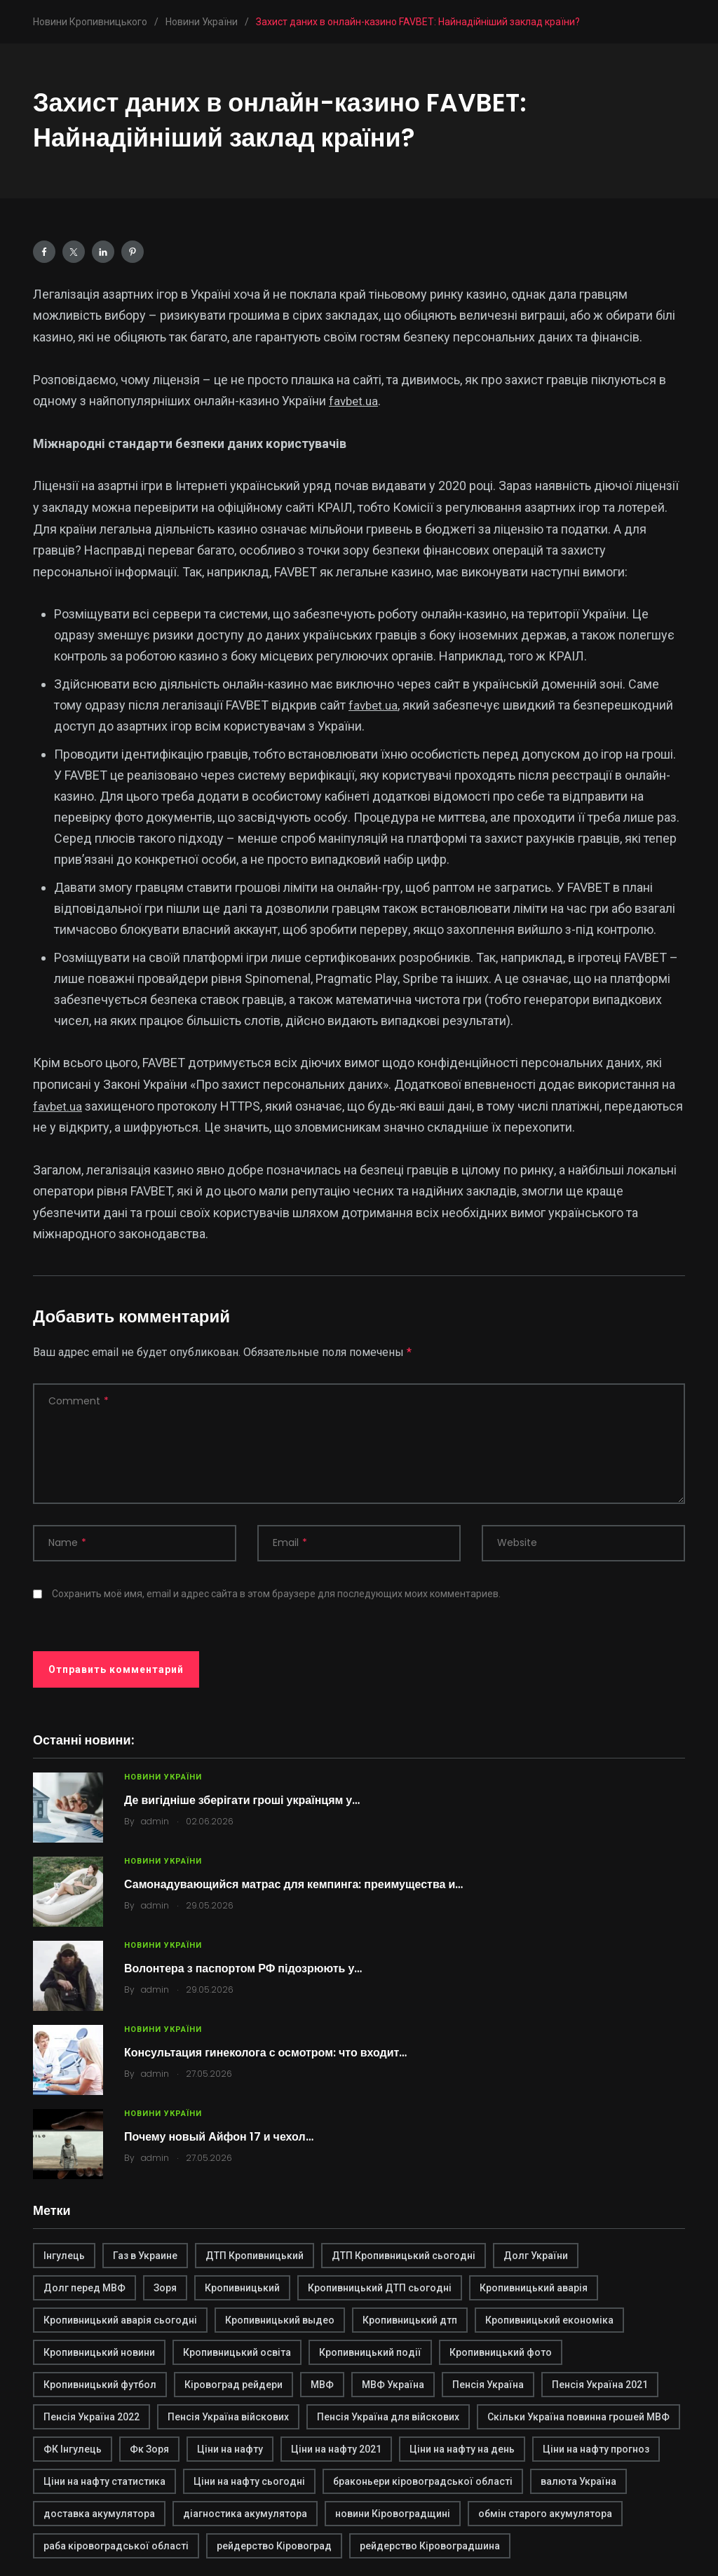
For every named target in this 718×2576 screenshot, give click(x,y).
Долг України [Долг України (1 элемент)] (535, 2255)
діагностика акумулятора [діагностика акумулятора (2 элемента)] (245, 2513)
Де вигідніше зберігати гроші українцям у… (242, 1800)
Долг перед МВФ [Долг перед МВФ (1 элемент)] (84, 2287)
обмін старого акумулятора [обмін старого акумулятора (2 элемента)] (545, 2513)
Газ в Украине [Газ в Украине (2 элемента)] (145, 2255)
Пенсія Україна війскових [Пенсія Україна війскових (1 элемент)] (228, 2416)
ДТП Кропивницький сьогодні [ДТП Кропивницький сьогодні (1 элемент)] (403, 2255)
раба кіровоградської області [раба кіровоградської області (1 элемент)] (116, 2545)
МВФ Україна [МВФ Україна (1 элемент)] (393, 2384)
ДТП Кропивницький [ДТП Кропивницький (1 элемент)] (254, 2255)
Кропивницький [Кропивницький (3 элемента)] (242, 2287)
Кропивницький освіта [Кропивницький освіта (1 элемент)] (237, 2352)
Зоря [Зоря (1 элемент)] (165, 2287)
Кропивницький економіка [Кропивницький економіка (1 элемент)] (549, 2320)
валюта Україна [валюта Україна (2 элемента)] (578, 2481)
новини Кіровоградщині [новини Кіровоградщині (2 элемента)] (392, 2513)
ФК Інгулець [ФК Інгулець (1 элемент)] (72, 2449)
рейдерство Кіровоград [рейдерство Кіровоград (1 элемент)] (274, 2545)
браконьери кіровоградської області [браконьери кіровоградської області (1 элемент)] (423, 2481)
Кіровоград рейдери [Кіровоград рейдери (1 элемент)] (233, 2384)
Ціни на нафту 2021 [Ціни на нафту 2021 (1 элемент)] (336, 2449)
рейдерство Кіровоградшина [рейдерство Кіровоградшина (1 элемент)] (430, 2545)
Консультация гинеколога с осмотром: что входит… (265, 2053)
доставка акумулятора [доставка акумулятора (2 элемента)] (99, 2513)
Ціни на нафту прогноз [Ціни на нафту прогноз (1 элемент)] (596, 2449)
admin (155, 1821)
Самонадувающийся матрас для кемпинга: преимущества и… (293, 1884)
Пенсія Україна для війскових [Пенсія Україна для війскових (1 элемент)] (388, 2416)
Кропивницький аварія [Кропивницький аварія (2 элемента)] (534, 2287)
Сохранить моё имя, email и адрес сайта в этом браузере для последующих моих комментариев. (276, 1593)
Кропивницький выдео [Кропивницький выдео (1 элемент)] (279, 2320)
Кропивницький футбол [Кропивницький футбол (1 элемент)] (99, 2384)
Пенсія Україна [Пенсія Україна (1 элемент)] (488, 2384)
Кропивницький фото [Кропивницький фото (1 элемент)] (500, 2352)
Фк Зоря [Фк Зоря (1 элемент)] (149, 2449)
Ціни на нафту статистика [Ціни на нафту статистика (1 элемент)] (104, 2481)
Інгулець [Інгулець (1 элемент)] (64, 2255)
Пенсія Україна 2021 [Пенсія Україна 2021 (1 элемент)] (600, 2384)
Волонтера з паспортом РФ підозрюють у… (243, 1968)
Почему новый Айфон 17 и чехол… (218, 2137)
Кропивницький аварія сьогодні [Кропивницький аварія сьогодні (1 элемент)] (120, 2320)
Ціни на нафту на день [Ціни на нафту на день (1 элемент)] (462, 2449)
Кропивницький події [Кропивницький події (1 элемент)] (370, 2352)
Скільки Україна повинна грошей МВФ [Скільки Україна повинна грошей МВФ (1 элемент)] (578, 2416)
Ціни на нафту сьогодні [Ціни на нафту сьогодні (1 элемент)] (249, 2481)
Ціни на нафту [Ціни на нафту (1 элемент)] (230, 2449)
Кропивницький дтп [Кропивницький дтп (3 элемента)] (410, 2320)
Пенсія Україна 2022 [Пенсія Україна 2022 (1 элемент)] (91, 2416)
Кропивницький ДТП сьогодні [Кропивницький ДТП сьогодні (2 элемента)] (380, 2287)
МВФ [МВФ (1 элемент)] (322, 2384)
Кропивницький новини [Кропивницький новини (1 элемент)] (99, 2352)
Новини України (163, 1777)
